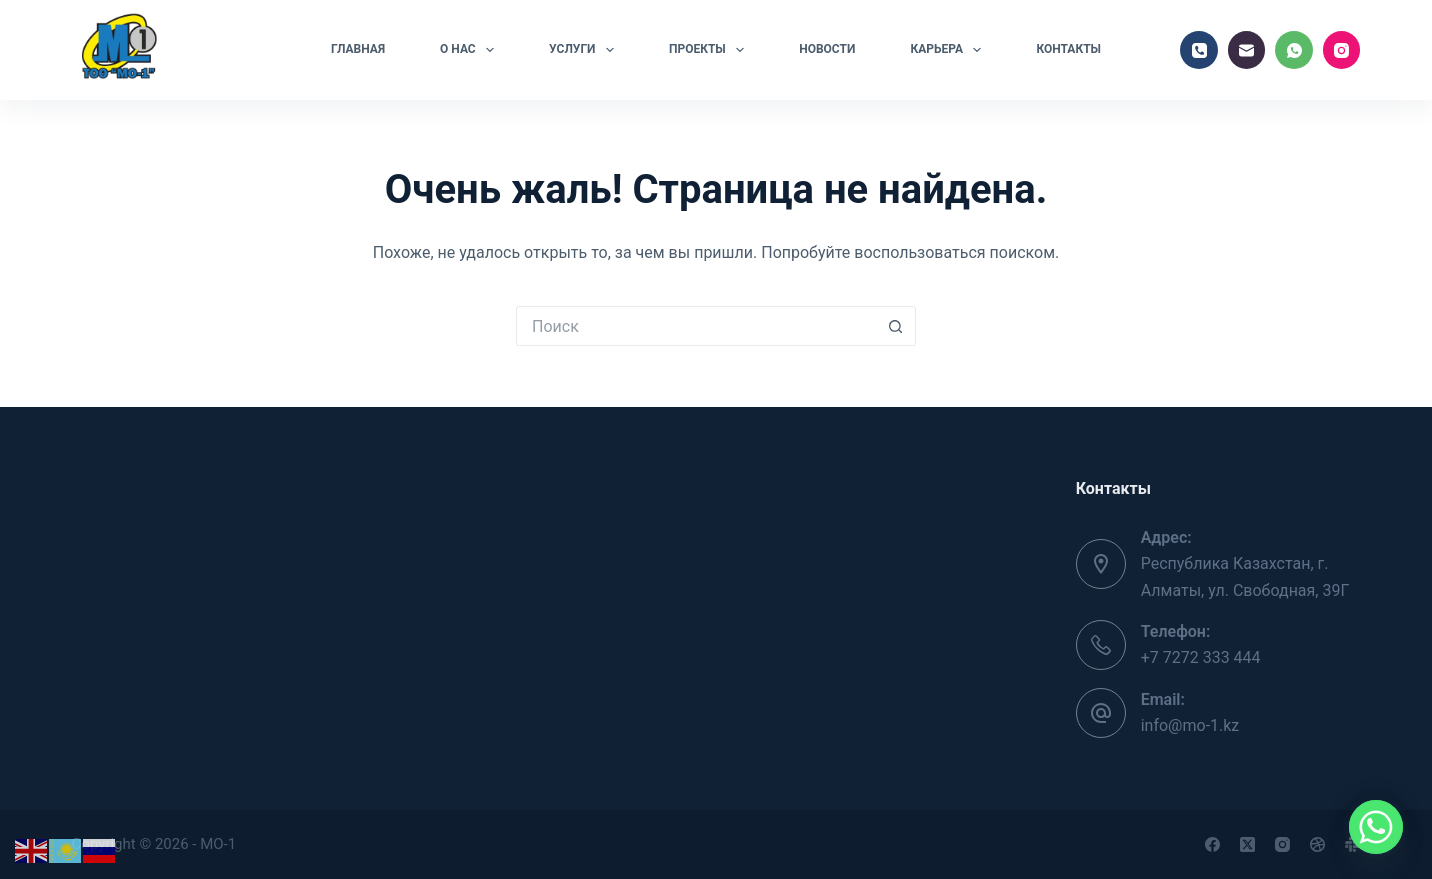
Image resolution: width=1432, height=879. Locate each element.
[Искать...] (696, 326)
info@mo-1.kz (1190, 725)
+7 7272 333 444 (1201, 657)
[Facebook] (1212, 844)
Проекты (710, 50)
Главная (358, 49)
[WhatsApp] (1294, 50)
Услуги (585, 50)
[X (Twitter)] (1247, 844)
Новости (827, 49)
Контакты (1068, 49)
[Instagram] (1342, 50)
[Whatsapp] (1376, 827)
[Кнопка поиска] (896, 326)
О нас (471, 50)
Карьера (949, 50)
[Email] (1247, 50)
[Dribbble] (1317, 844)
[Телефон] (1199, 50)
